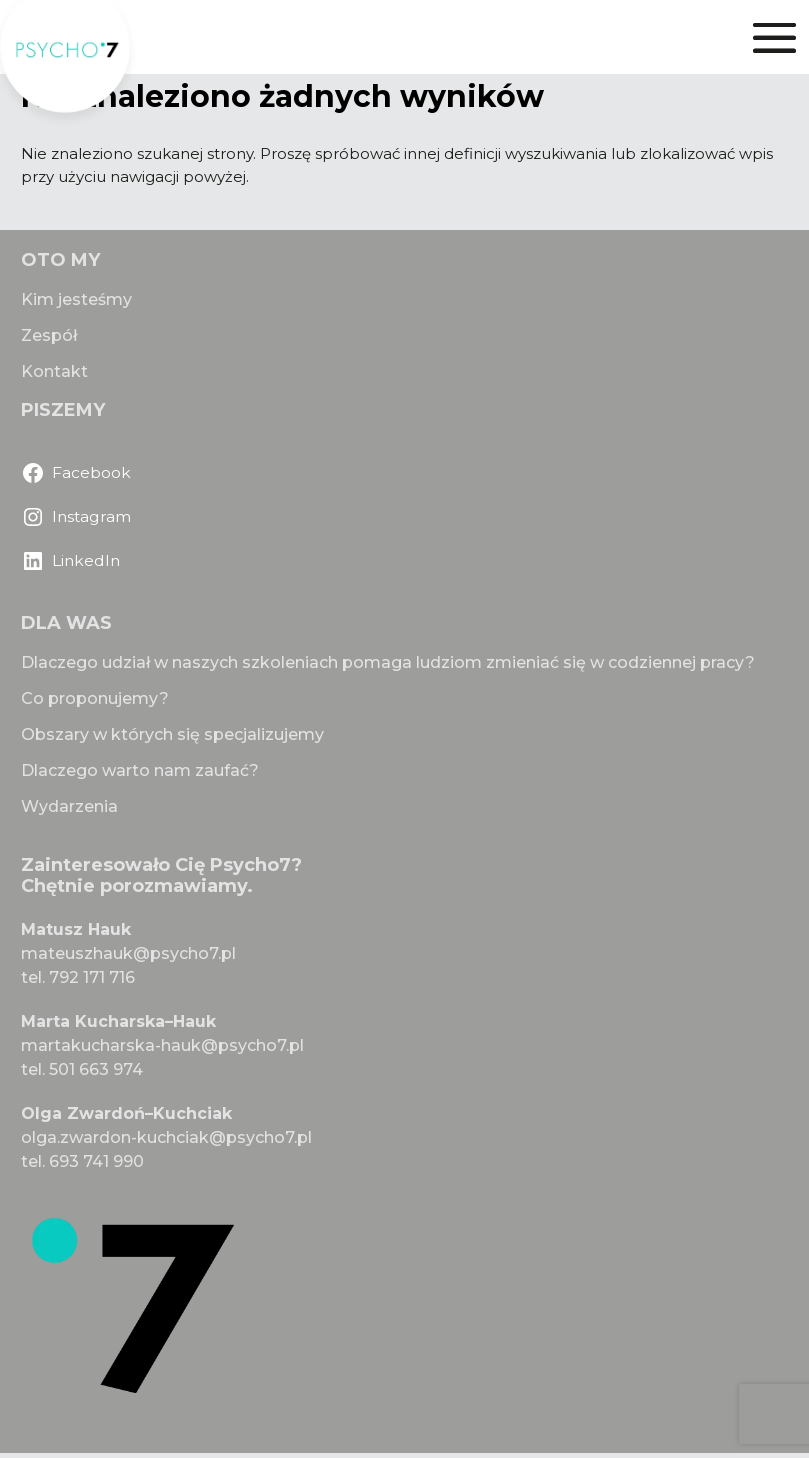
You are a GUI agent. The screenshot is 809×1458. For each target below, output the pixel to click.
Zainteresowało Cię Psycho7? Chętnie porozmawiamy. (161, 876)
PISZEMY (63, 410)
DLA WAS (66, 623)
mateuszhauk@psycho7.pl (128, 953)
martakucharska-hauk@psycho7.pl (162, 1045)
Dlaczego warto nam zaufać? (140, 770)
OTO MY (60, 260)
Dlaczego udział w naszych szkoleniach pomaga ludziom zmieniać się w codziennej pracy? (388, 662)
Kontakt (54, 371)
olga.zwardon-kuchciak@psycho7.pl (166, 1137)
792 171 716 (92, 977)
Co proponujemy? (95, 698)
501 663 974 (96, 1069)
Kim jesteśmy (76, 299)
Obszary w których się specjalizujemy (172, 734)
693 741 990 (96, 1161)
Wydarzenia (69, 806)
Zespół (49, 335)
